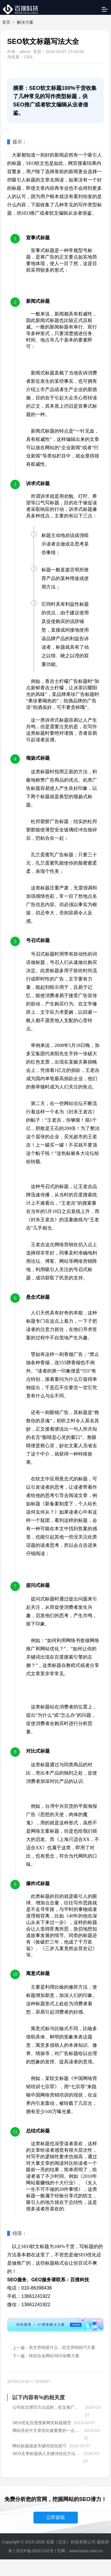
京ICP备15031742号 (35, 2550)
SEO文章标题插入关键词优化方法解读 (46, 2453)
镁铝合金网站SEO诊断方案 (54, 2355)
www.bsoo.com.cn (86, 2550)
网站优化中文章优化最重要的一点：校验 (46, 2430)
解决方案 (25, 22)
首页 (6, 22)
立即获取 (55, 2517)
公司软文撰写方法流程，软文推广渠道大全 (47, 2407)
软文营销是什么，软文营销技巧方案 (62, 2347)
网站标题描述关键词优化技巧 (39, 2445)
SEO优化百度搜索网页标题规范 (41, 2422)
